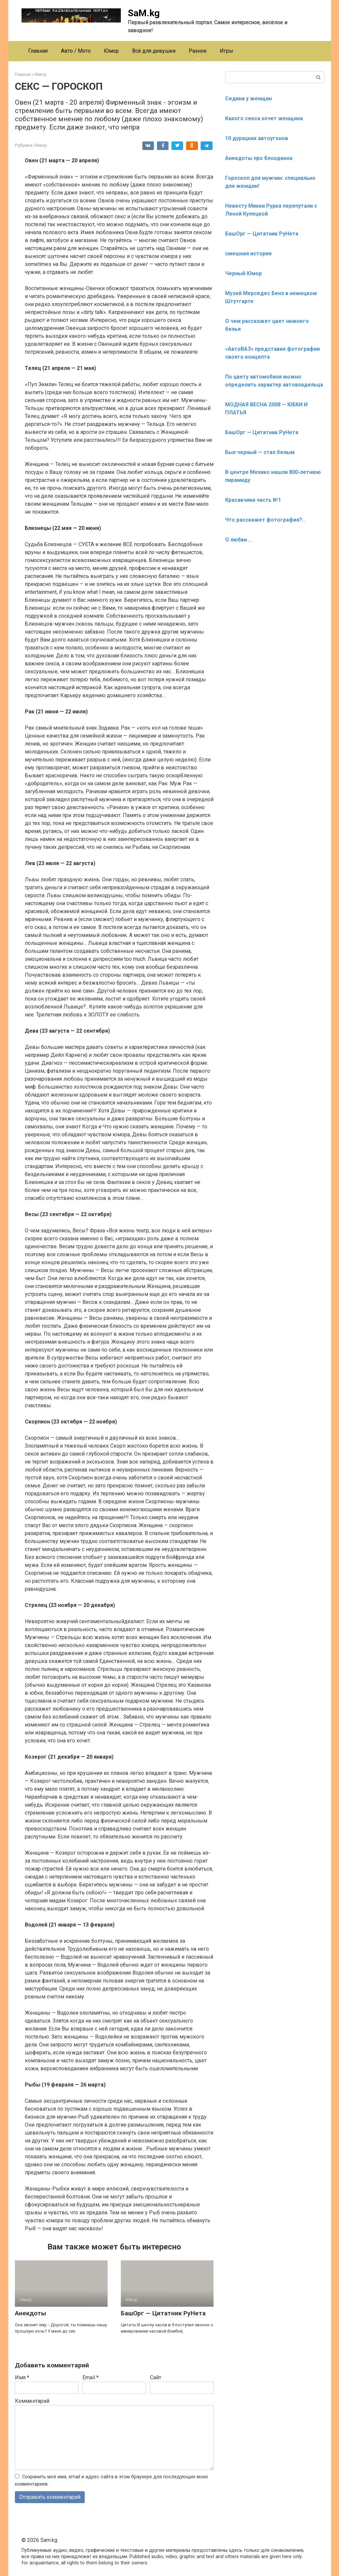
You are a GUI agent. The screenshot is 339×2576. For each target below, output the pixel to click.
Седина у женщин (248, 98)
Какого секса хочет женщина (264, 118)
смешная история (248, 253)
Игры (226, 51)
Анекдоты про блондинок (259, 158)
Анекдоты (30, 2313)
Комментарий (32, 2401)
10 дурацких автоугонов (256, 138)
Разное (198, 51)
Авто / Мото (76, 51)
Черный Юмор (243, 273)
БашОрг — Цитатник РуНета (163, 2313)
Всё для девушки (153, 51)
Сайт (155, 2377)
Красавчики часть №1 (253, 500)
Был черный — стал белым (260, 452)
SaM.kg (144, 13)
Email (90, 2377)
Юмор (111, 51)
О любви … (238, 540)
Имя (22, 2377)
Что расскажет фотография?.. (265, 520)
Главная (38, 51)
